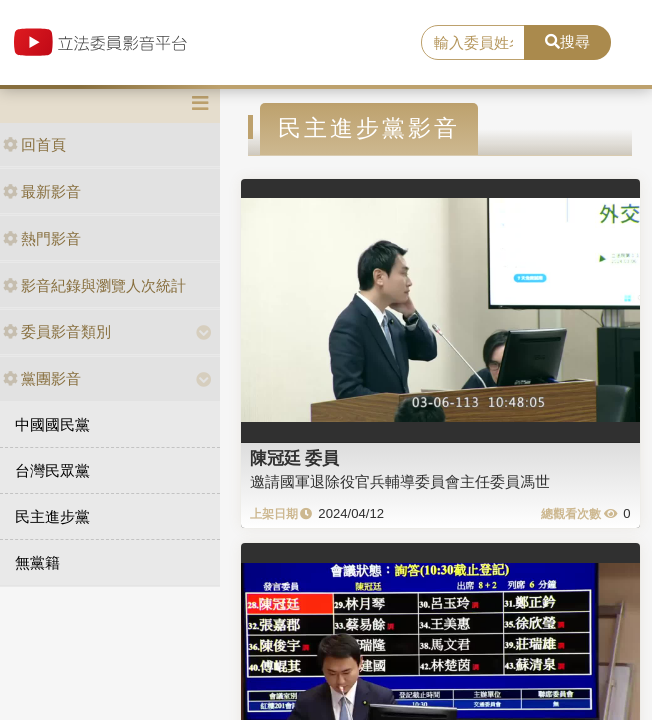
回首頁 (34, 144)
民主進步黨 (52, 516)
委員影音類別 (57, 331)
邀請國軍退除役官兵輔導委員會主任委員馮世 (400, 481)
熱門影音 (42, 238)
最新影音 (42, 191)
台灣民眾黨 (52, 470)
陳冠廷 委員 (295, 458)
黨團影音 (42, 378)
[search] (473, 43)
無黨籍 (37, 562)
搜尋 (567, 41)
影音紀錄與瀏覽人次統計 (94, 285)
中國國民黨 (52, 424)
